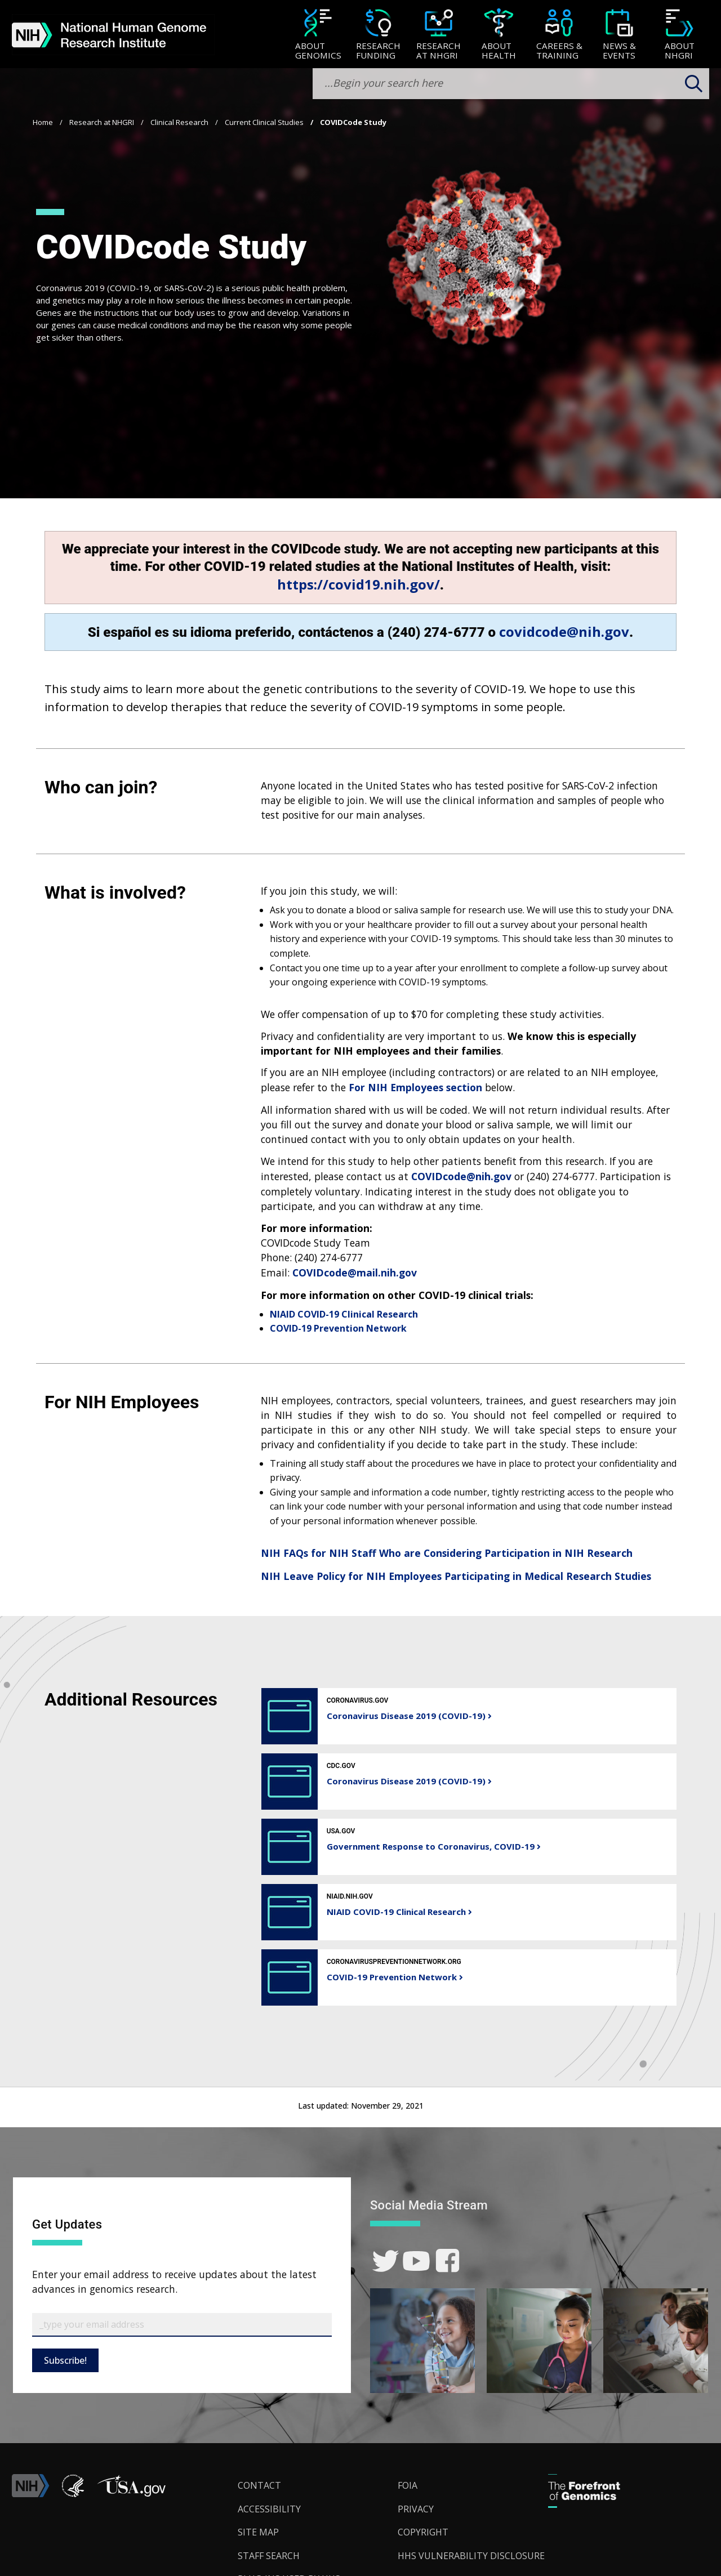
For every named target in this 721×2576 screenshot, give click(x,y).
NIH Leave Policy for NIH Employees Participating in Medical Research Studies (456, 1576)
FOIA (407, 2485)
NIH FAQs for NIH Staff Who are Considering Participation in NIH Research (447, 1553)
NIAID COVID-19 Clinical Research (344, 1314)
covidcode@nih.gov (564, 631)
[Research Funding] (378, 35)
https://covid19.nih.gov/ (358, 584)
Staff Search (269, 2556)
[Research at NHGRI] (438, 35)
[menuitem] (318, 34)
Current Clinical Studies (264, 122)
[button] (131, 2494)
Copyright (423, 2532)
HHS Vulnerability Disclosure (471, 2556)
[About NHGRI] (680, 35)
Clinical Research (179, 122)
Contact (259, 2485)
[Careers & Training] (559, 35)
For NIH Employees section (415, 1087)
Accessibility (269, 2509)
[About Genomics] (318, 35)
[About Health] (499, 35)
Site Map (258, 2532)
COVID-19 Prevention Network (338, 1328)
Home (43, 122)
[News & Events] (619, 35)
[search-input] (511, 83)
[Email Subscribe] (182, 2325)
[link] (385, 2260)
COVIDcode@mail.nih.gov (354, 1272)
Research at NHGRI (101, 122)
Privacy (416, 2509)
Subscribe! (65, 2360)
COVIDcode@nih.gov (461, 1176)
